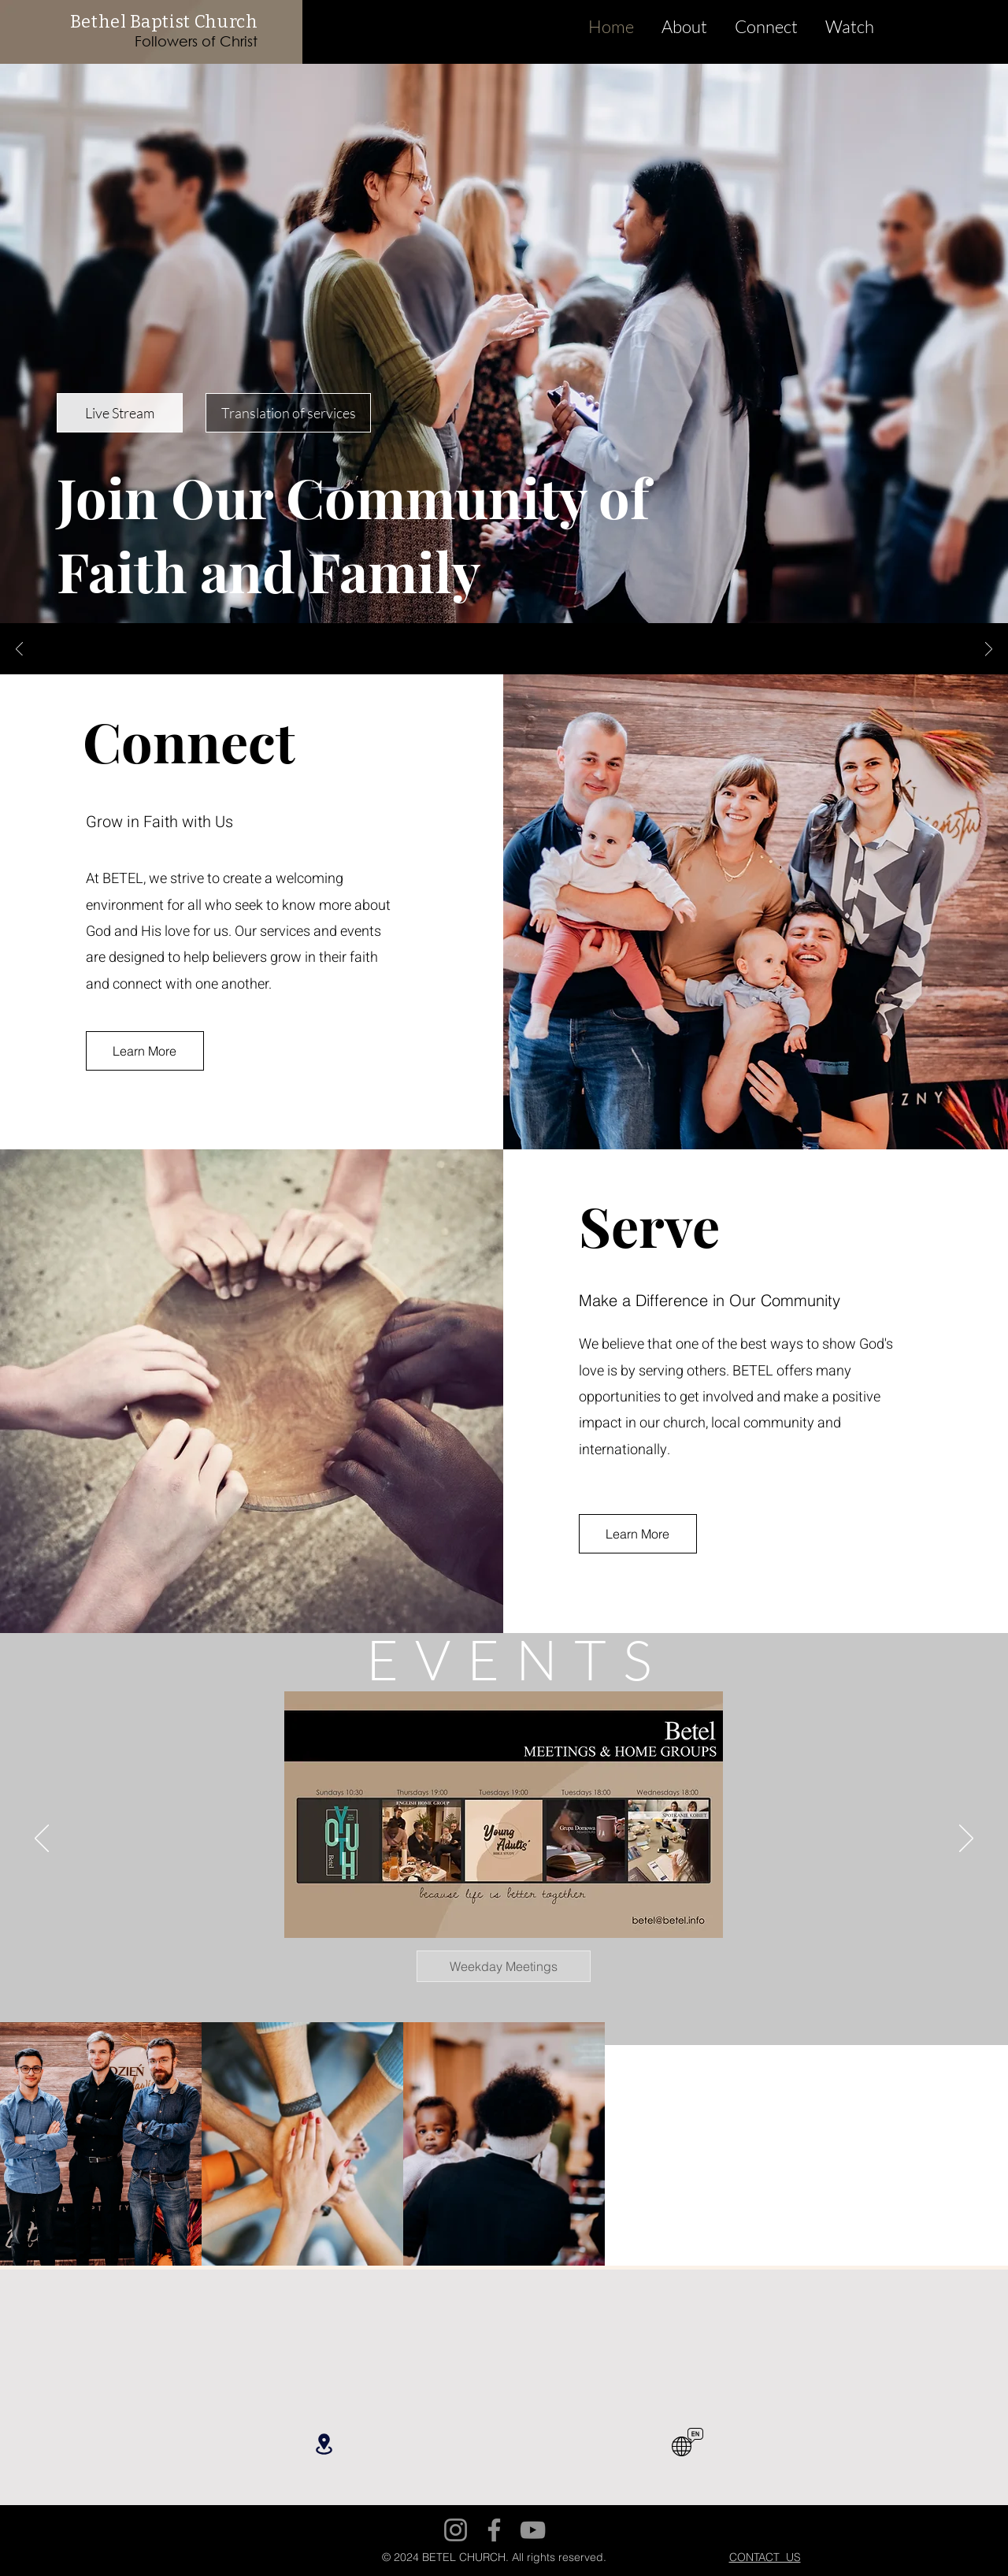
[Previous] (19, 650)
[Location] (323, 2444)
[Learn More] (145, 1051)
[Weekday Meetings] (504, 1966)
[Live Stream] (120, 412)
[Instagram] (455, 2530)
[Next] (988, 650)
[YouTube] (532, 2530)
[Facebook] (494, 2530)
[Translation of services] (288, 412)
